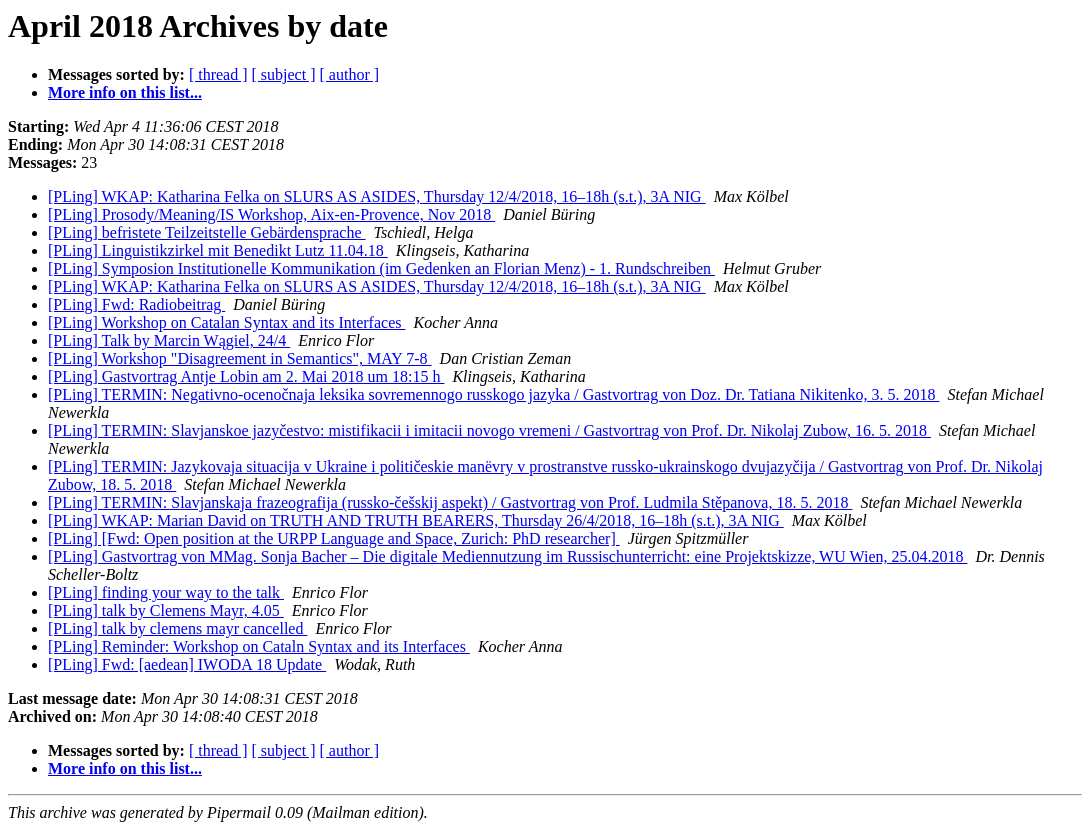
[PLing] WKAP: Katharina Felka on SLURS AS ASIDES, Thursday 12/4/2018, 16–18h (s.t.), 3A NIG (377, 196)
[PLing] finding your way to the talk (166, 592)
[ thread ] (218, 74)
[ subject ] (284, 74)
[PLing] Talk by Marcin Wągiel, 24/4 (169, 340)
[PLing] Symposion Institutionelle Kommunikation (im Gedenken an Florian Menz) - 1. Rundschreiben (381, 268)
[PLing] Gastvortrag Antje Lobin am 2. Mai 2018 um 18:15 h (246, 376)
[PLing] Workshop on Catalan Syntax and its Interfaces (226, 322)
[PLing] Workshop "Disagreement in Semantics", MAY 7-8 (240, 358)
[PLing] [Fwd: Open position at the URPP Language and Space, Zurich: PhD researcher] (334, 538)
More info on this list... (125, 92)
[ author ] (350, 74)
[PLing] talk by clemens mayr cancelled (177, 628)
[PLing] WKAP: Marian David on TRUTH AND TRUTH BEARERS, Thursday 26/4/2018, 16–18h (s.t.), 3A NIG (416, 520)
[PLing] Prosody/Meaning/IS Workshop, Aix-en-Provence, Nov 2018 (271, 214)
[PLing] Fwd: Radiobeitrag (136, 304)
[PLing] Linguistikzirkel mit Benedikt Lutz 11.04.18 (218, 250)
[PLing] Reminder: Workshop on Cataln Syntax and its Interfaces (259, 646)
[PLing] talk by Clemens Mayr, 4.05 (166, 610)
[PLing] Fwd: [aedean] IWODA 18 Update (187, 664)
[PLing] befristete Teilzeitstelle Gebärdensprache (207, 232)
